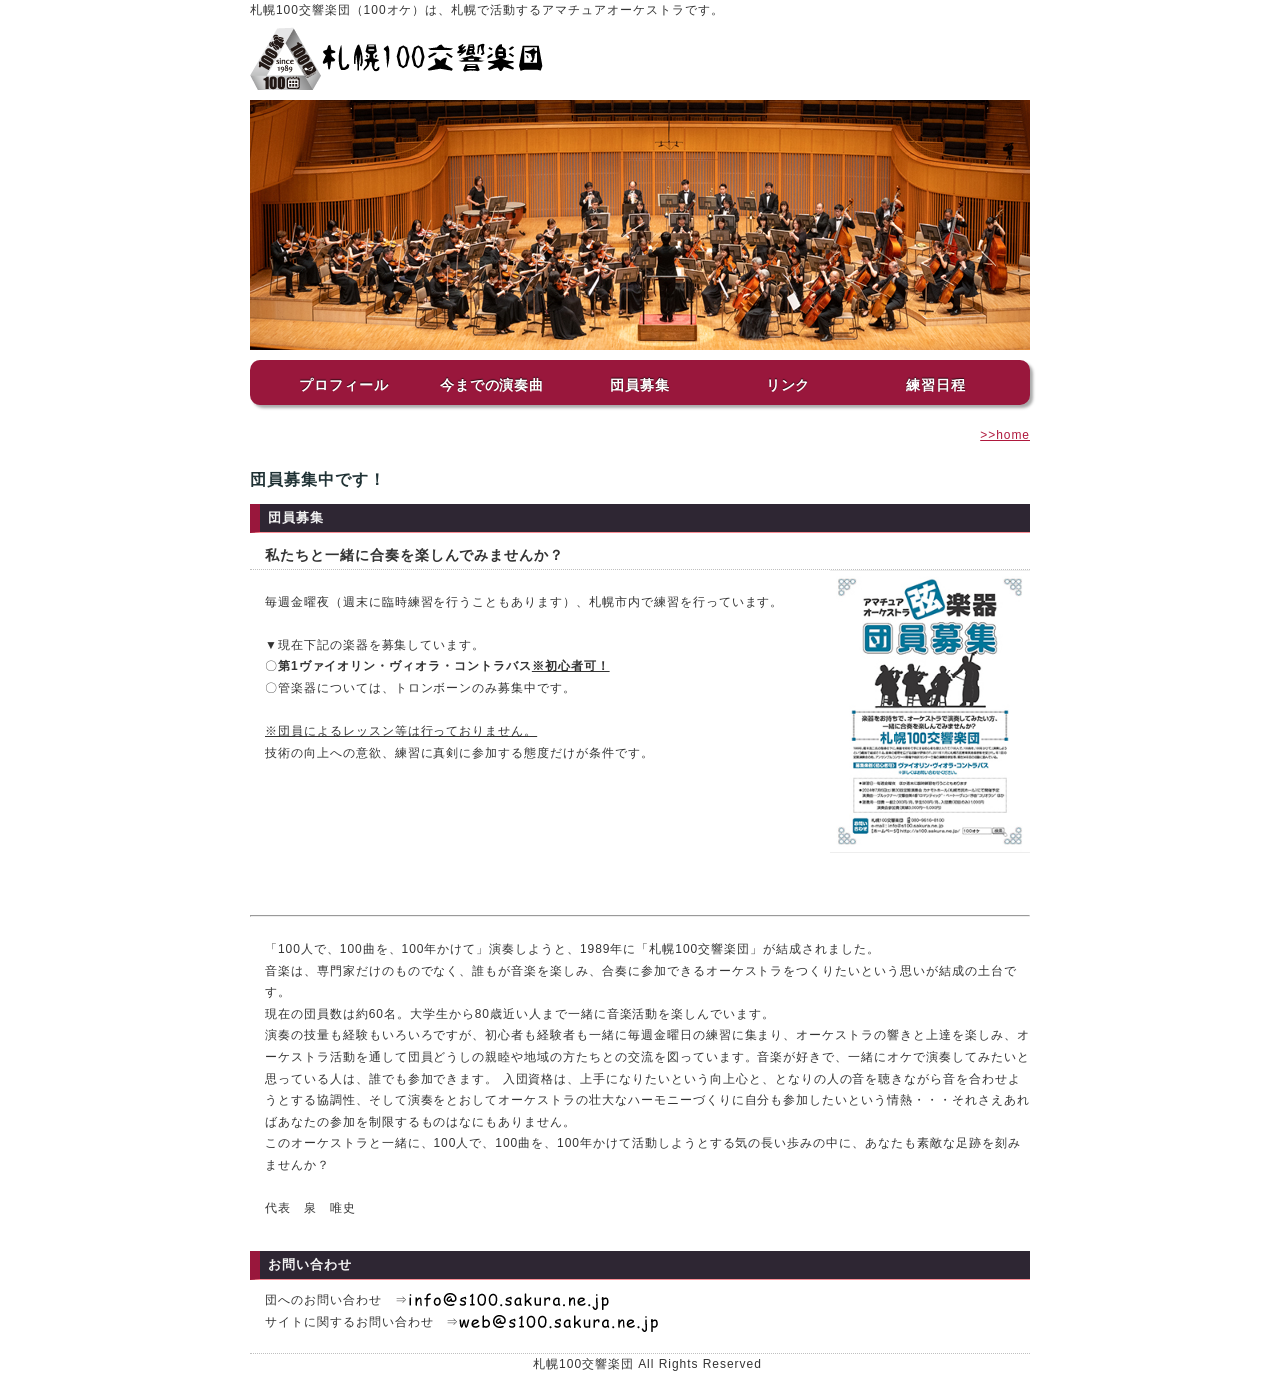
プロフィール (344, 385)
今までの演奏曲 (492, 385)
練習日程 (936, 385)
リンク (788, 385)
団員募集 (640, 385)
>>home (1005, 435)
